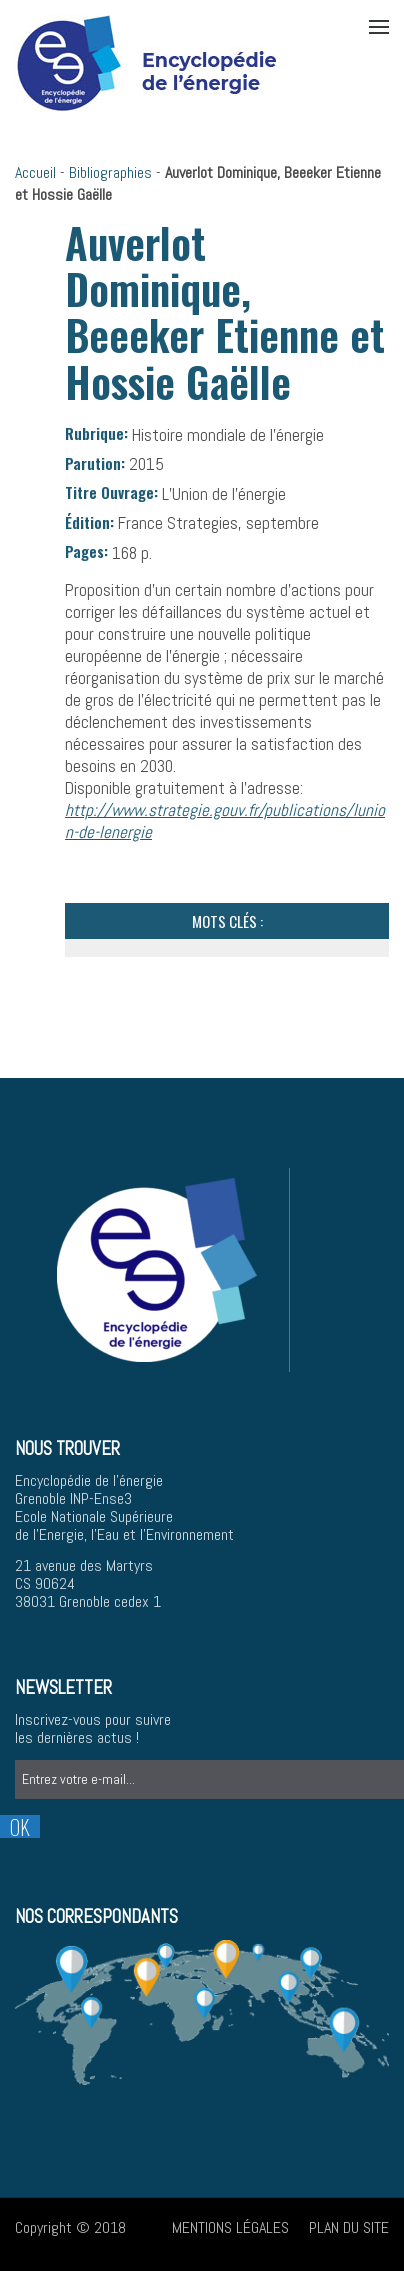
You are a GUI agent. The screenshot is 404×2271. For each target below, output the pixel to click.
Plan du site (349, 2227)
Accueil (35, 172)
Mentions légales (230, 2227)
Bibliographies (110, 172)
